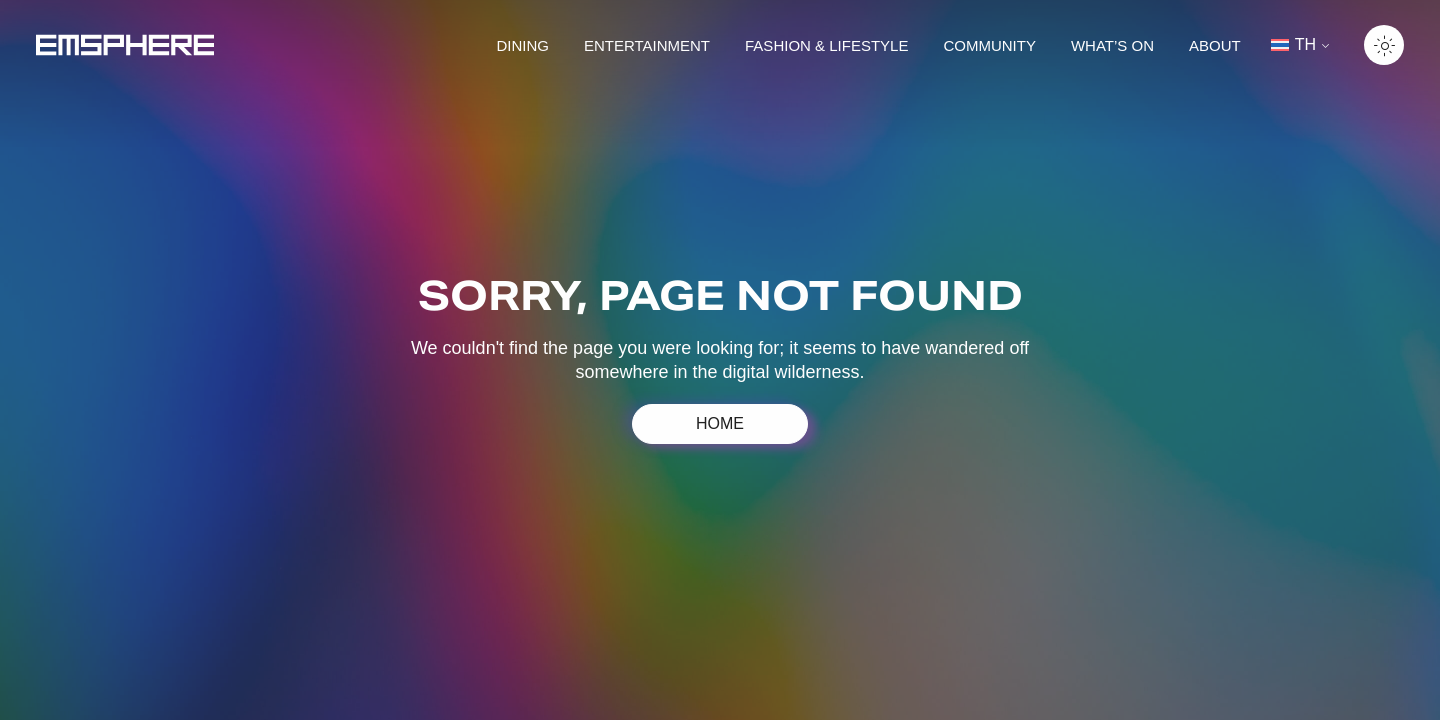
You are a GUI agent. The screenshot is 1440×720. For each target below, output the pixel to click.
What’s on (1112, 45)
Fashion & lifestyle (826, 45)
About (1215, 45)
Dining (522, 45)
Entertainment (647, 45)
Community (989, 45)
